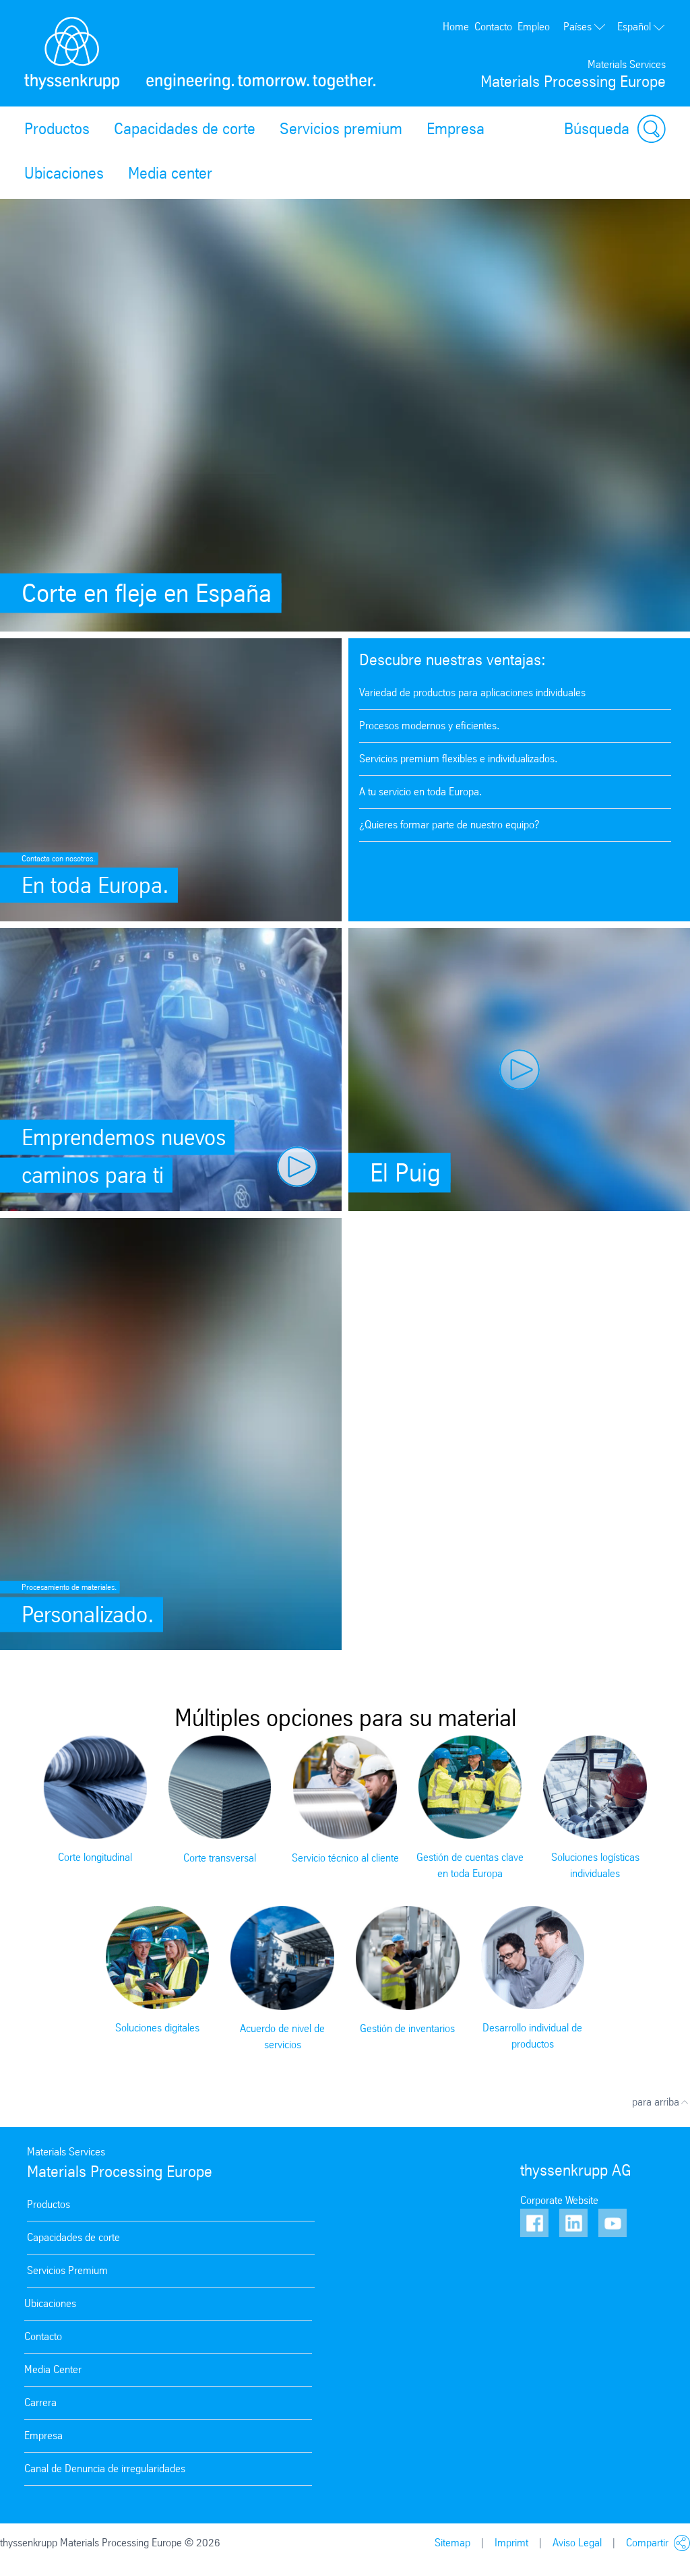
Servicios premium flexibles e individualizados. (458, 758)
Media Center (53, 2369)
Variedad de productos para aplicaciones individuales (472, 692)
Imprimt (511, 2542)
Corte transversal (219, 1857)
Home (456, 26)
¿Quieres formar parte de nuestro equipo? (449, 824)
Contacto (493, 26)
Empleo (534, 26)
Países (584, 26)
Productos (57, 128)
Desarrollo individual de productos (532, 2035)
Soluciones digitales (157, 2027)
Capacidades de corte (184, 128)
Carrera (40, 2402)
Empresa (455, 128)
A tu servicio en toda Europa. (420, 791)
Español (641, 26)
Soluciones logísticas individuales (595, 1865)
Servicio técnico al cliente (345, 1857)
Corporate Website (559, 2200)
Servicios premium (341, 128)
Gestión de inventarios (407, 2028)
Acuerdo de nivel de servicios (282, 2036)
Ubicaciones (64, 173)
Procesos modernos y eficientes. (429, 725)
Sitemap (452, 2542)
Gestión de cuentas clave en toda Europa (470, 1865)
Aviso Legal (577, 2542)
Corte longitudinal (95, 1857)
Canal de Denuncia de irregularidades (104, 2468)
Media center (170, 173)
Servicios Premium (67, 2270)
